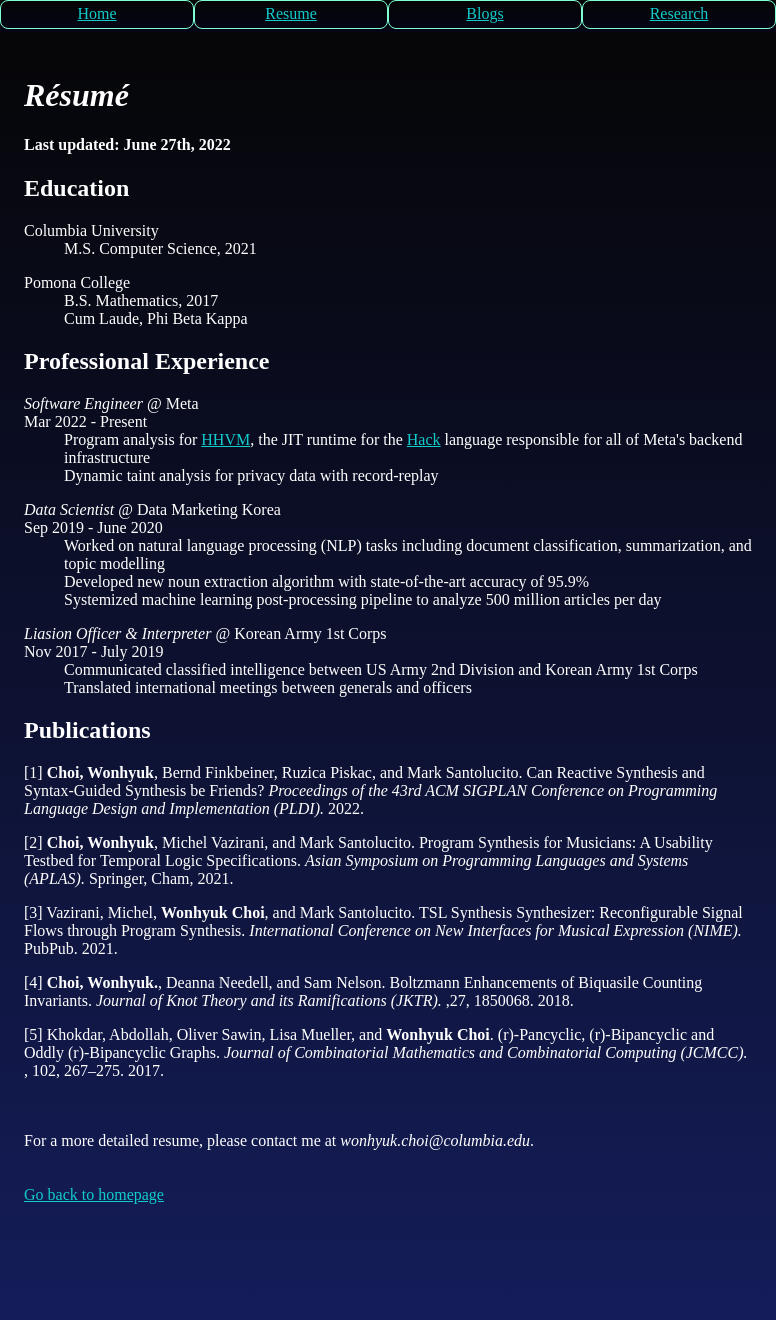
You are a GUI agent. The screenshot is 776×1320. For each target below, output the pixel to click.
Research (679, 13)
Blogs (484, 13)
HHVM (225, 439)
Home (96, 13)
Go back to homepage (94, 1194)
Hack (424, 439)
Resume (291, 13)
